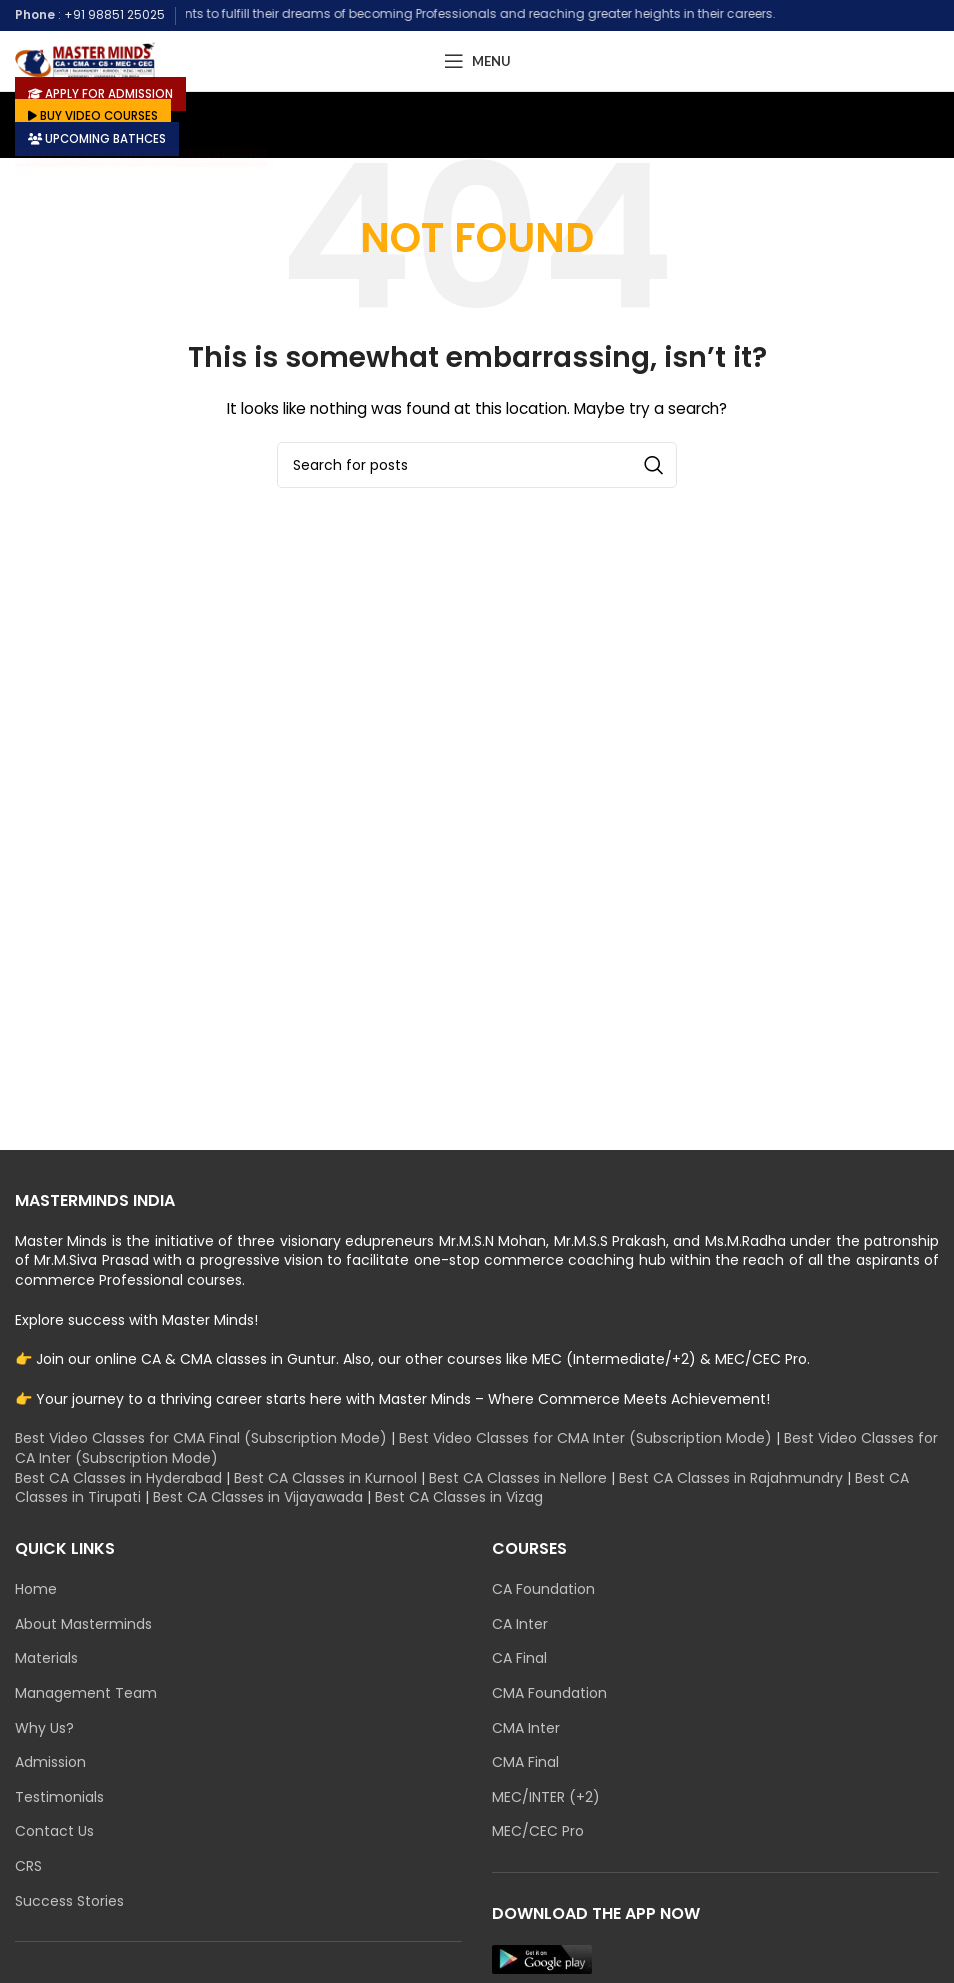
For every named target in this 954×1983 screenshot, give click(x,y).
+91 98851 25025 (114, 14)
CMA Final (525, 1762)
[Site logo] (85, 60)
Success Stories (69, 1901)
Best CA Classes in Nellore (518, 1478)
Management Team (86, 1693)
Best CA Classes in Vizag (459, 1497)
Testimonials (59, 1797)
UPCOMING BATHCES (101, 137)
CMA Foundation (549, 1693)
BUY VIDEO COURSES (96, 115)
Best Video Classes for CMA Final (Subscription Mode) (201, 1438)
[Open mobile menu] (477, 61)
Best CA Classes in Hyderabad (118, 1478)
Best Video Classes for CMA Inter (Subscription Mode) (585, 1438)
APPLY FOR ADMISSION (103, 92)
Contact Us (54, 1831)
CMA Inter (526, 1728)
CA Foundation (543, 1589)
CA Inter (520, 1624)
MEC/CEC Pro (538, 1831)
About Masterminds (83, 1624)
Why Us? (44, 1728)
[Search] (477, 465)
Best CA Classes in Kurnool (325, 1478)
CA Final (519, 1658)
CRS (28, 1866)
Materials (46, 1658)
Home (36, 1589)
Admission (50, 1762)
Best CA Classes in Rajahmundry (731, 1478)
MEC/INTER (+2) (546, 1797)
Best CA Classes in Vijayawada (258, 1497)
